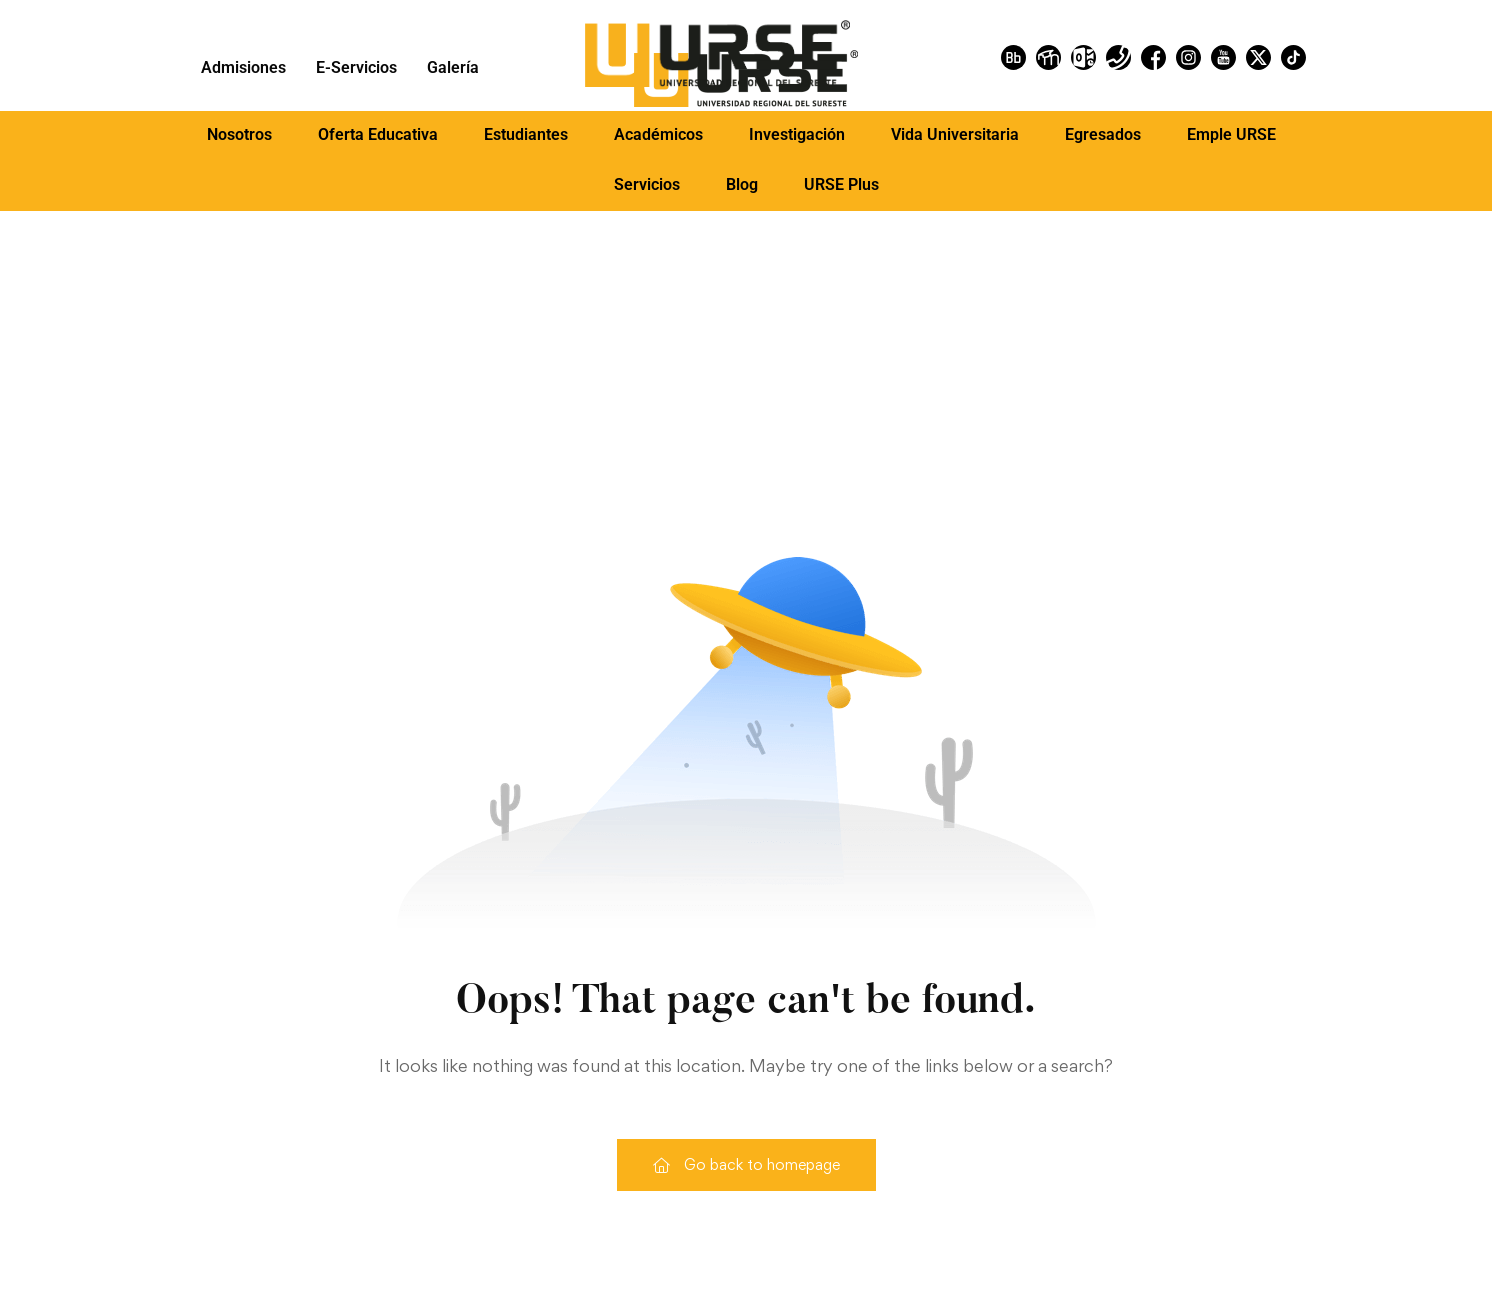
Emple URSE (1231, 134)
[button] (239, 135)
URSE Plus (841, 184)
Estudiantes (526, 134)
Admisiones (243, 67)
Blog (742, 184)
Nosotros (239, 134)
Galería (453, 67)
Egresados (1103, 134)
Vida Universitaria (955, 134)
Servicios (647, 184)
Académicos (658, 134)
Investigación (797, 134)
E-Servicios (356, 67)
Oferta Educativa (378, 134)
